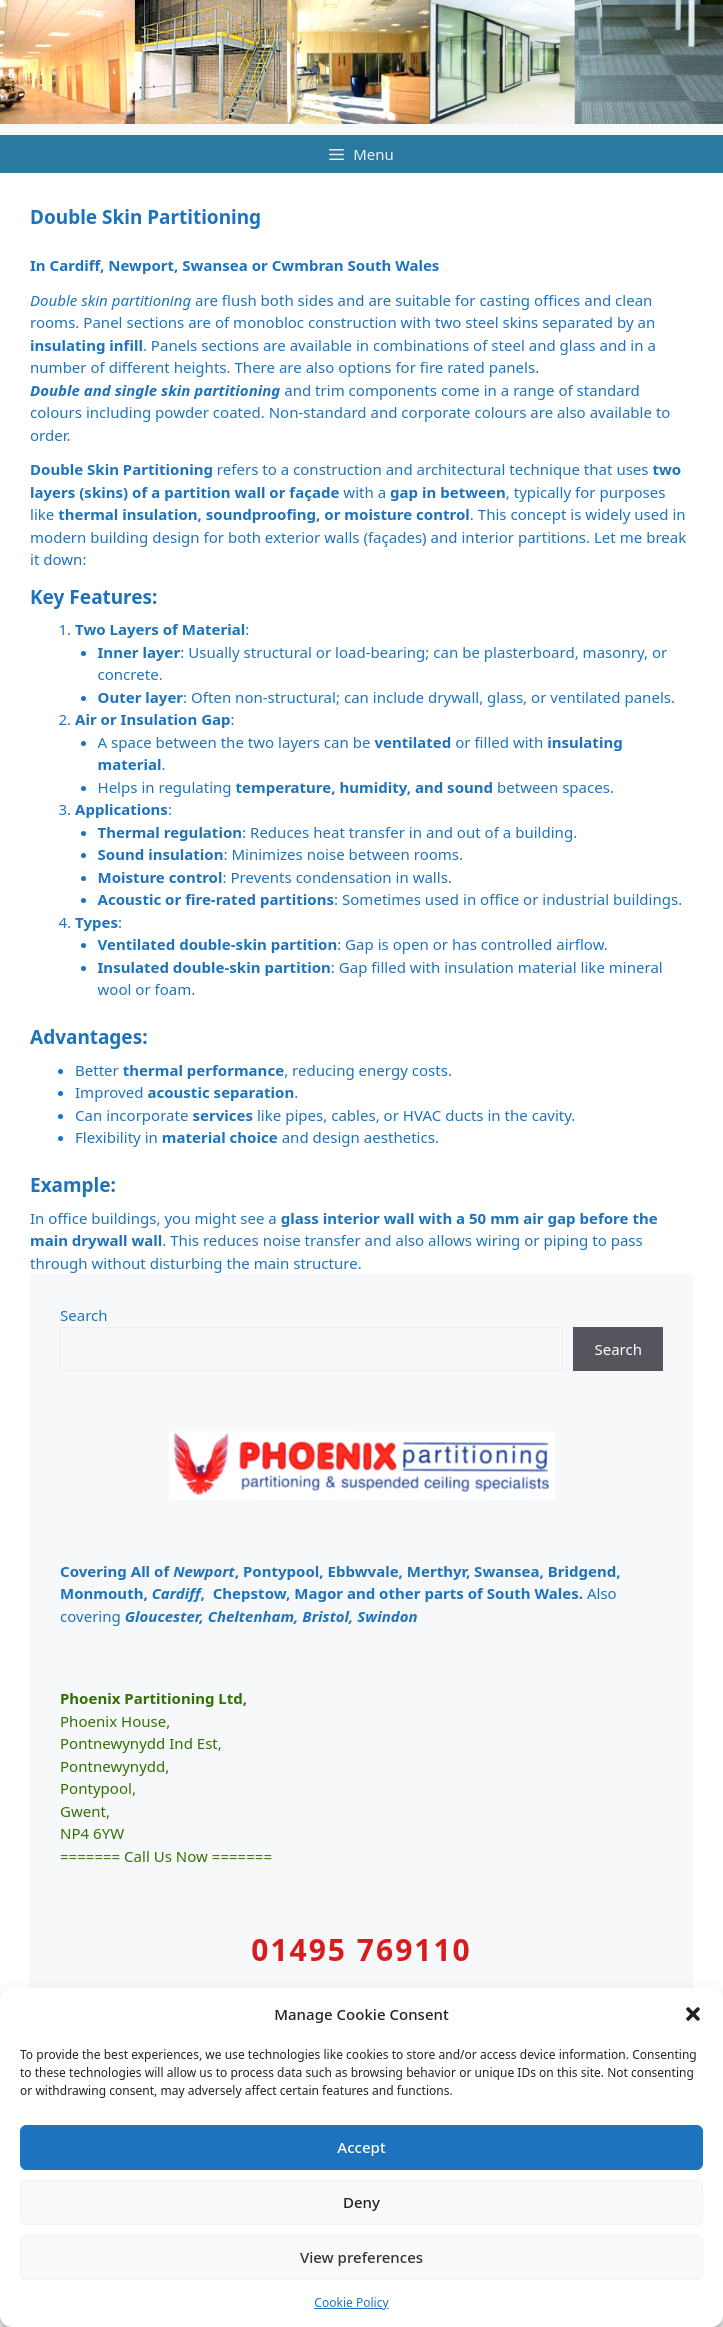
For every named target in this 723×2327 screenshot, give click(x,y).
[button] (693, 2014)
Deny (361, 2202)
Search (84, 1315)
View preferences (361, 2257)
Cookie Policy (351, 2302)
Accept (361, 2147)
